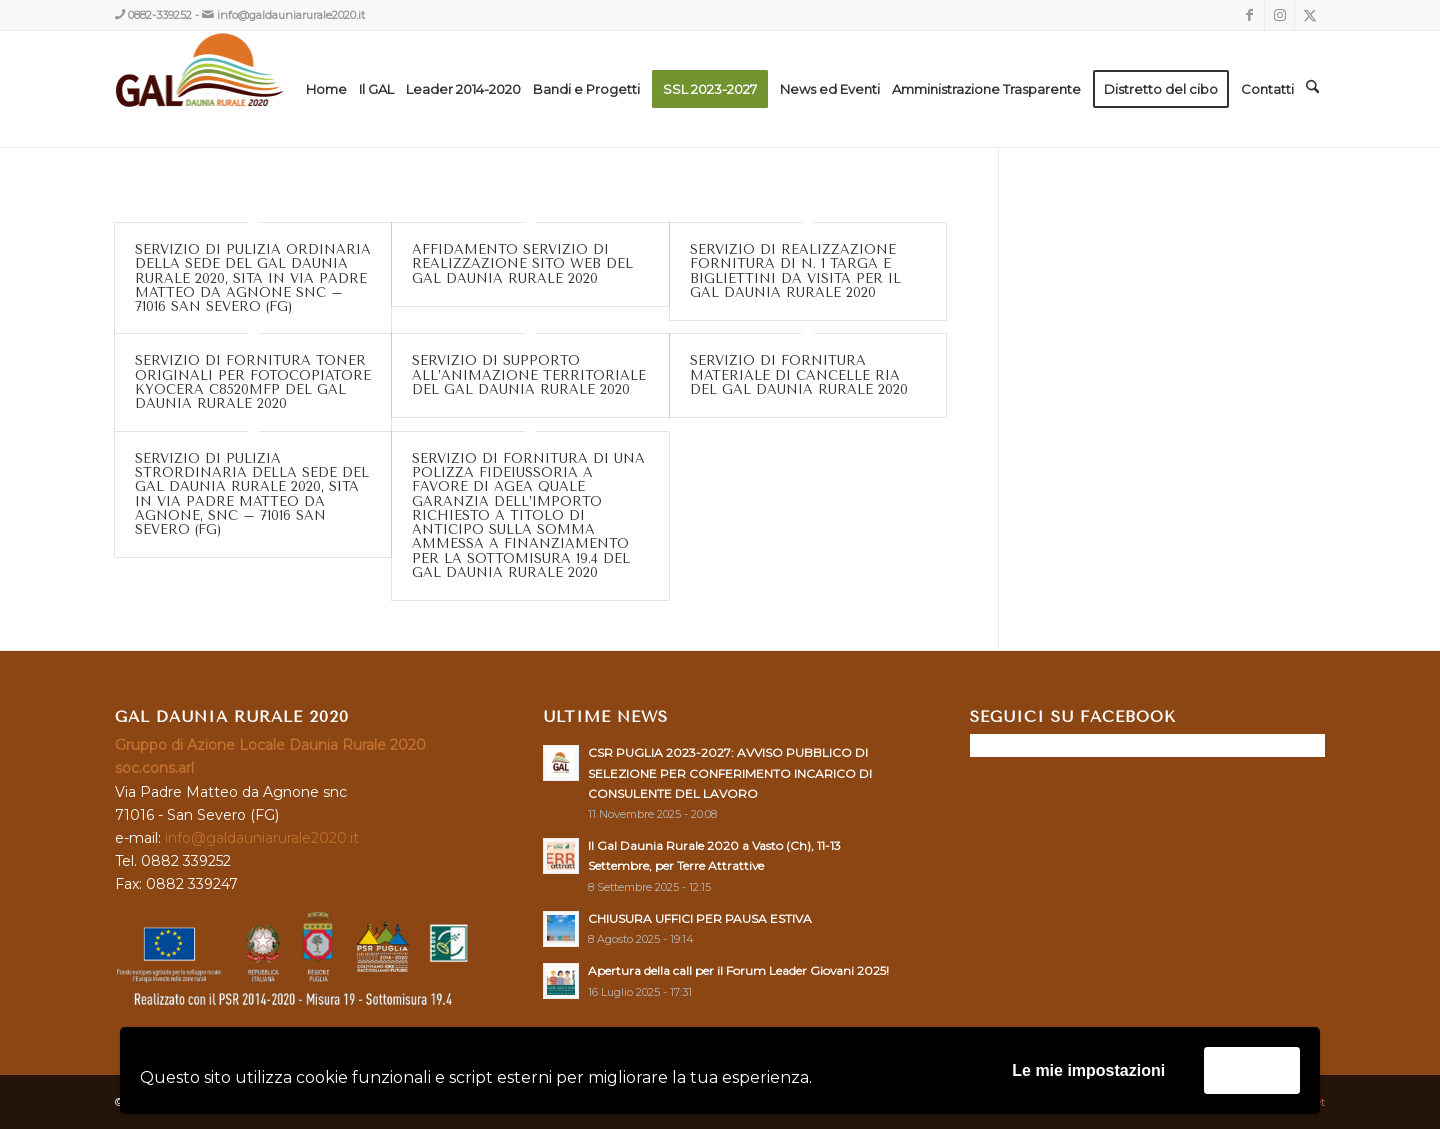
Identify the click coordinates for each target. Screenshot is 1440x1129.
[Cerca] (1312, 89)
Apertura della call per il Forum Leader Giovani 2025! (738, 970)
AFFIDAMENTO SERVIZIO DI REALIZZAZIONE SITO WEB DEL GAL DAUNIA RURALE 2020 (522, 264)
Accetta (1252, 1069)
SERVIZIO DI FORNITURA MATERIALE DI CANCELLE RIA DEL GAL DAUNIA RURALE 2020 (799, 375)
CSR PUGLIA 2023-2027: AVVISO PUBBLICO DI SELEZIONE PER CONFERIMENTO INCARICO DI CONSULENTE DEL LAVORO (730, 772)
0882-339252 (160, 15)
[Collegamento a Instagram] (1279, 15)
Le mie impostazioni (1088, 1070)
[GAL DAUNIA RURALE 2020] (241, 89)
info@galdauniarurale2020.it (291, 15)
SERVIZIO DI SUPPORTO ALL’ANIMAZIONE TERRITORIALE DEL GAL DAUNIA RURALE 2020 (529, 375)
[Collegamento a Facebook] (1249, 15)
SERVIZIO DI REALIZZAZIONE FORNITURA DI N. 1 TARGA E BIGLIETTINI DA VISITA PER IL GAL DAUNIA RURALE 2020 (795, 271)
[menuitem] (326, 89)
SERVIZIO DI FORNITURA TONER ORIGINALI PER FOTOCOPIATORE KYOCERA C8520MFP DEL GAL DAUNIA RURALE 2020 (253, 382)
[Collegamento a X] (1310, 15)
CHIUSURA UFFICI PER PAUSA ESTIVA (700, 918)
